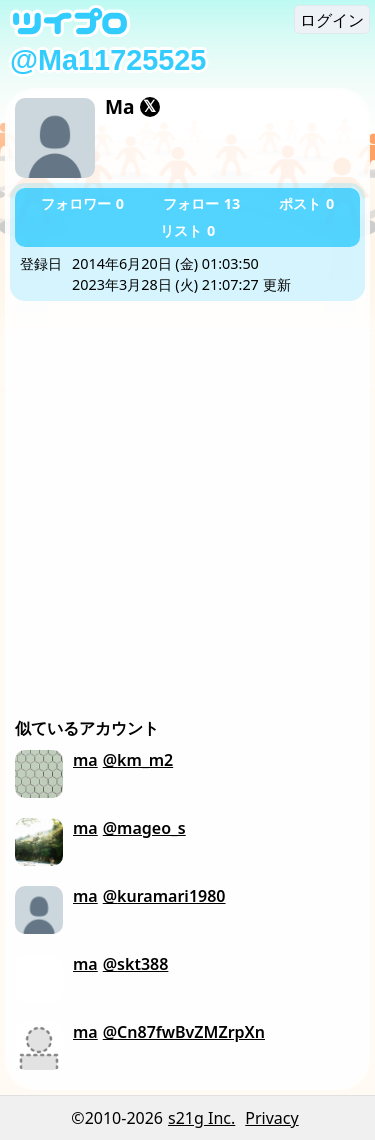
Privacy (271, 1118)
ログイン (332, 20)
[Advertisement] (187, 498)
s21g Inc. (201, 1118)
